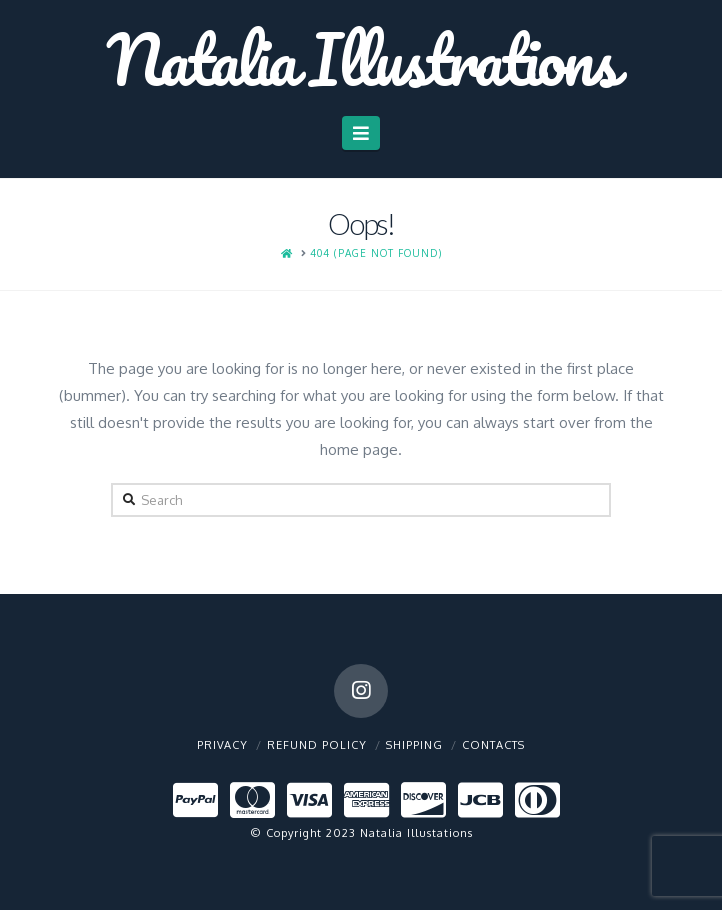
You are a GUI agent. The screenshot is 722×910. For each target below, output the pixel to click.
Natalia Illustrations (361, 59)
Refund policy (317, 745)
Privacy (222, 745)
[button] (361, 133)
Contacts (493, 745)
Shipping (414, 745)
